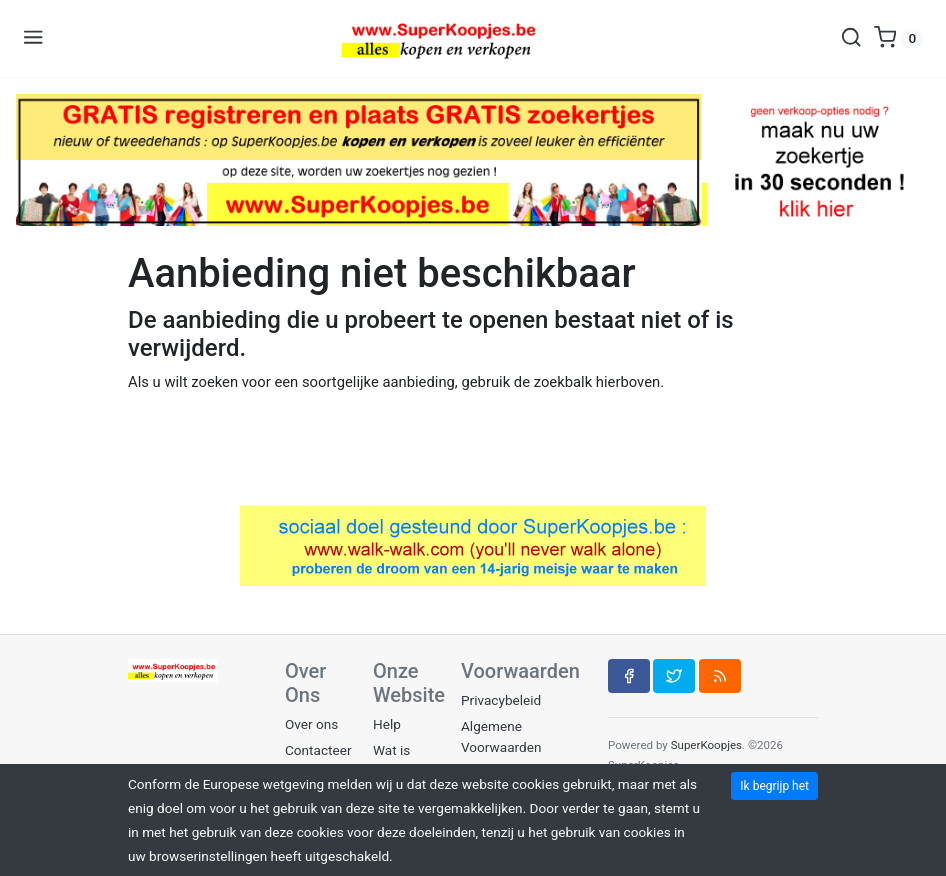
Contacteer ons (318, 760)
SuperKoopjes (706, 745)
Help (387, 724)
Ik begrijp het (774, 786)
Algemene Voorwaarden (501, 736)
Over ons (311, 724)
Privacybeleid (501, 700)
